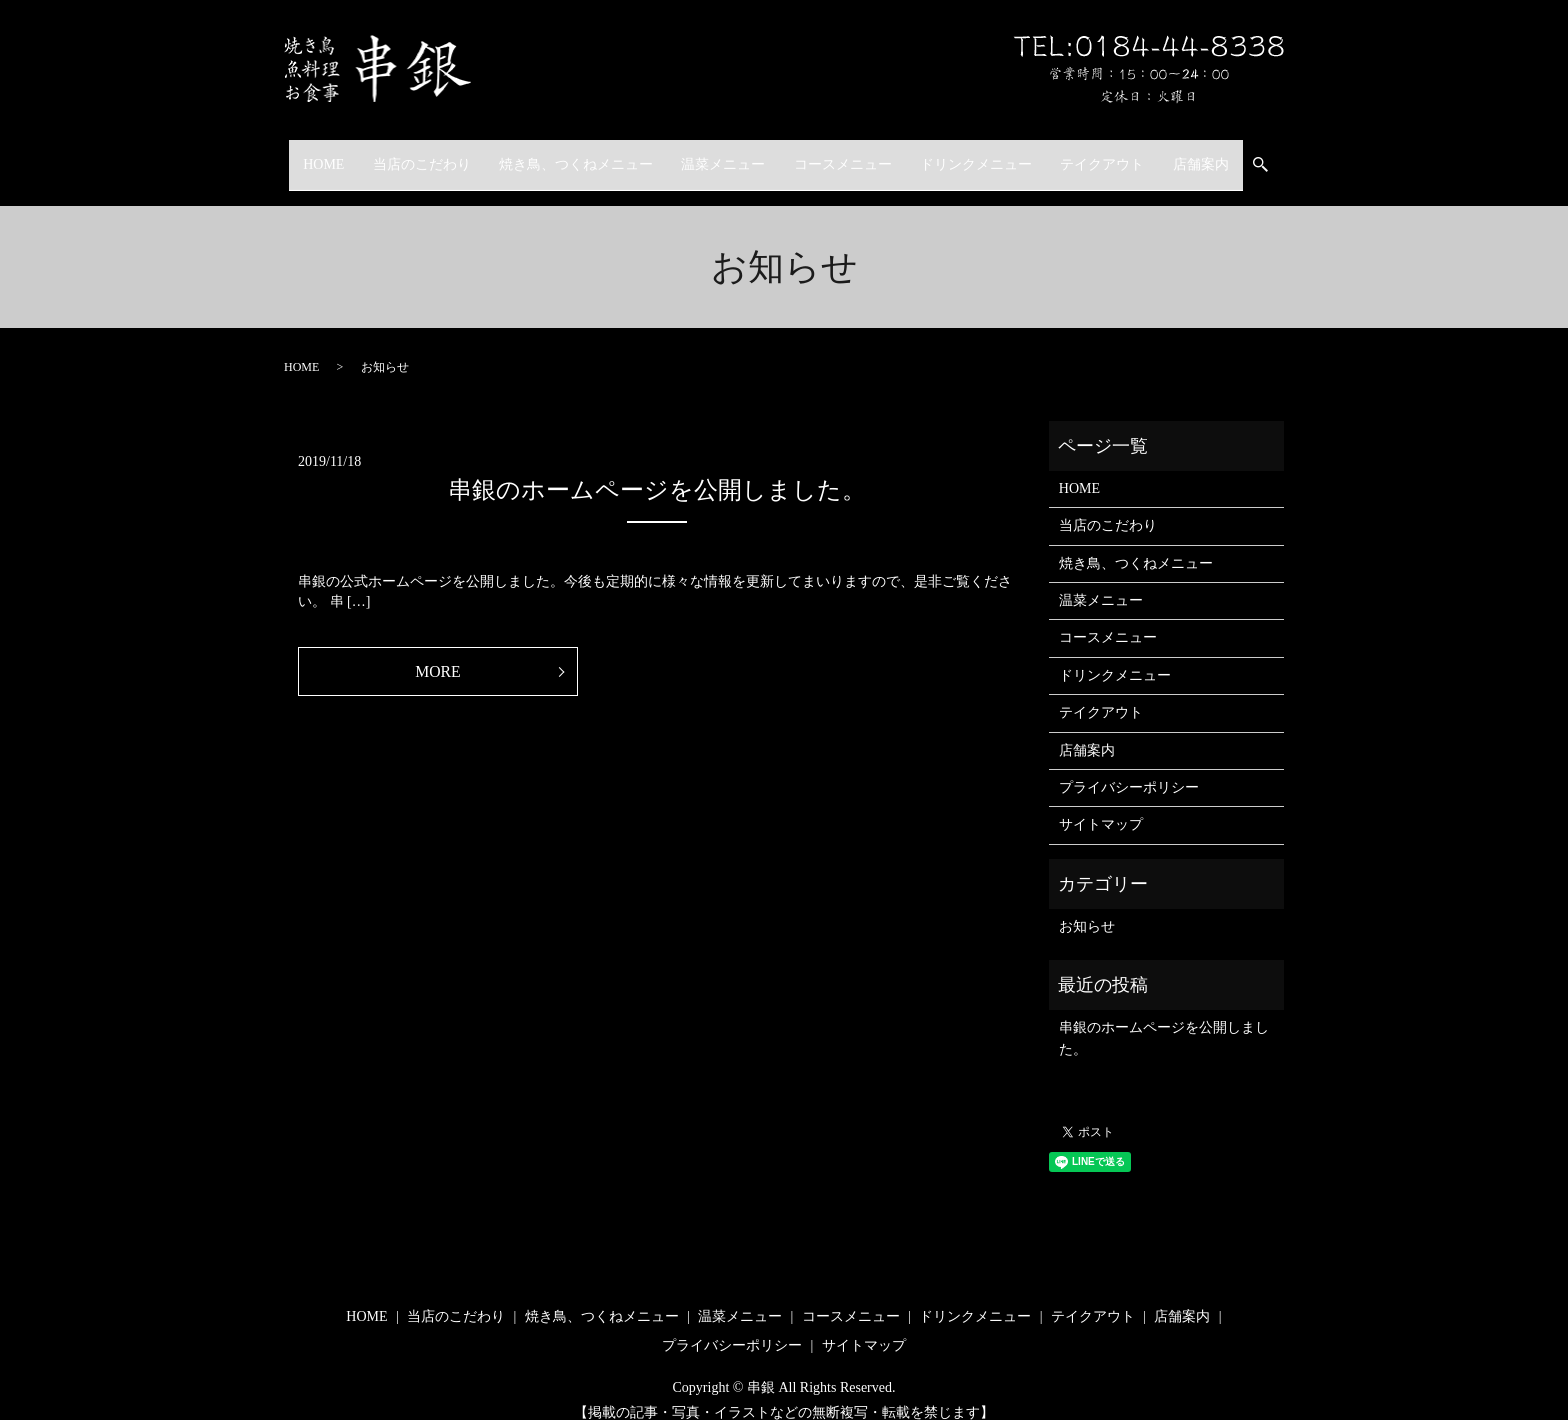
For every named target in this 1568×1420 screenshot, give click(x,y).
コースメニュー (847, 154)
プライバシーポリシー (1129, 768)
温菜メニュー (719, 154)
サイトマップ (1101, 805)
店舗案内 (1229, 154)
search (1302, 155)
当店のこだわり (401, 154)
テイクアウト (1122, 154)
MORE (438, 652)
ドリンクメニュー (988, 154)
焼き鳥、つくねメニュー (564, 154)
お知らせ (1087, 907)
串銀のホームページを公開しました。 (657, 471)
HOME (295, 154)
